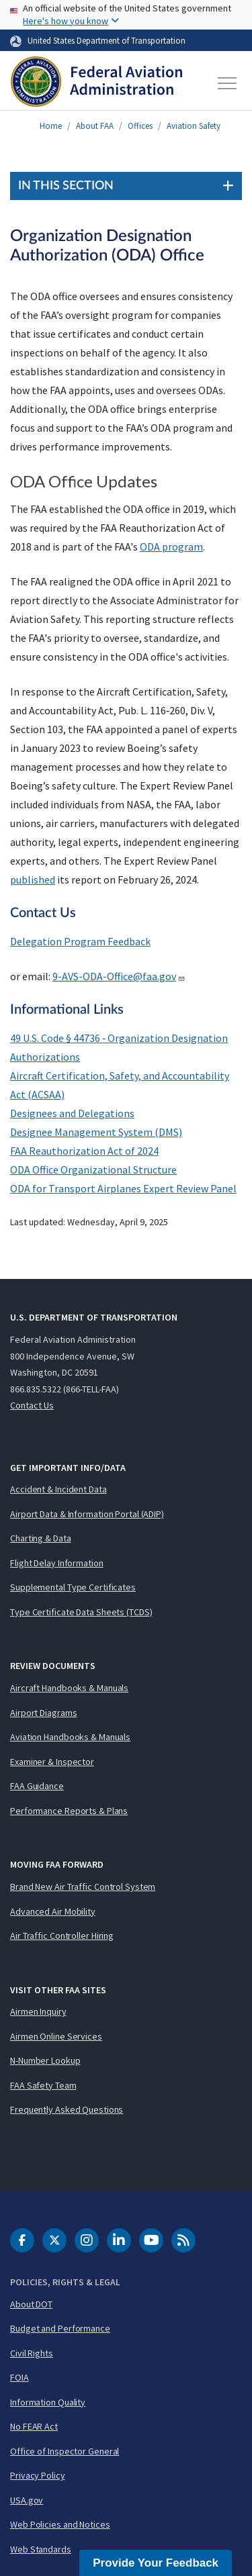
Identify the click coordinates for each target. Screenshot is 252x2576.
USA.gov (26, 2500)
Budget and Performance (60, 2328)
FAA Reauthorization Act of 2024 (84, 1150)
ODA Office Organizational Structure (93, 1169)
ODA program (171, 546)
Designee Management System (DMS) (96, 1132)
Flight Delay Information (56, 1563)
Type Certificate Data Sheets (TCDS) (81, 1612)
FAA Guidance (37, 1786)
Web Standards (40, 2549)
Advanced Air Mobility (52, 1911)
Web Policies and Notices (60, 2524)
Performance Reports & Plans (69, 1811)
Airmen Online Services (56, 2036)
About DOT (31, 2304)
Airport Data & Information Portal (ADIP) (87, 1514)
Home (51, 126)
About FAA (95, 126)
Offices (140, 126)
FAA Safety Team (43, 2085)
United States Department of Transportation (106, 40)
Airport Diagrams (43, 1713)
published (32, 879)
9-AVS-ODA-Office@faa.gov (118, 976)
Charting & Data (40, 1538)
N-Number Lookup (45, 2060)
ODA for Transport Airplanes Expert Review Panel (123, 1188)
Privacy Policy (37, 2475)
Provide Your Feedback (155, 2563)
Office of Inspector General (64, 2451)
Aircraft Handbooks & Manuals (69, 1688)
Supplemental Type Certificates (73, 1587)
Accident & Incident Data (58, 1489)
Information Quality (47, 2402)
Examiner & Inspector (52, 1762)
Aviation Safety (193, 126)
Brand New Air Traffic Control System (82, 1886)
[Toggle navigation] (227, 83)
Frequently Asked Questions (66, 2109)
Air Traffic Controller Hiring (62, 1935)
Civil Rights (31, 2353)
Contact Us (32, 1405)
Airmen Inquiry (38, 2011)
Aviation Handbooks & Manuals (70, 1737)
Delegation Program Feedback (80, 941)
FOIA (19, 2377)
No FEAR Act (34, 2426)
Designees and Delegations (72, 1113)
